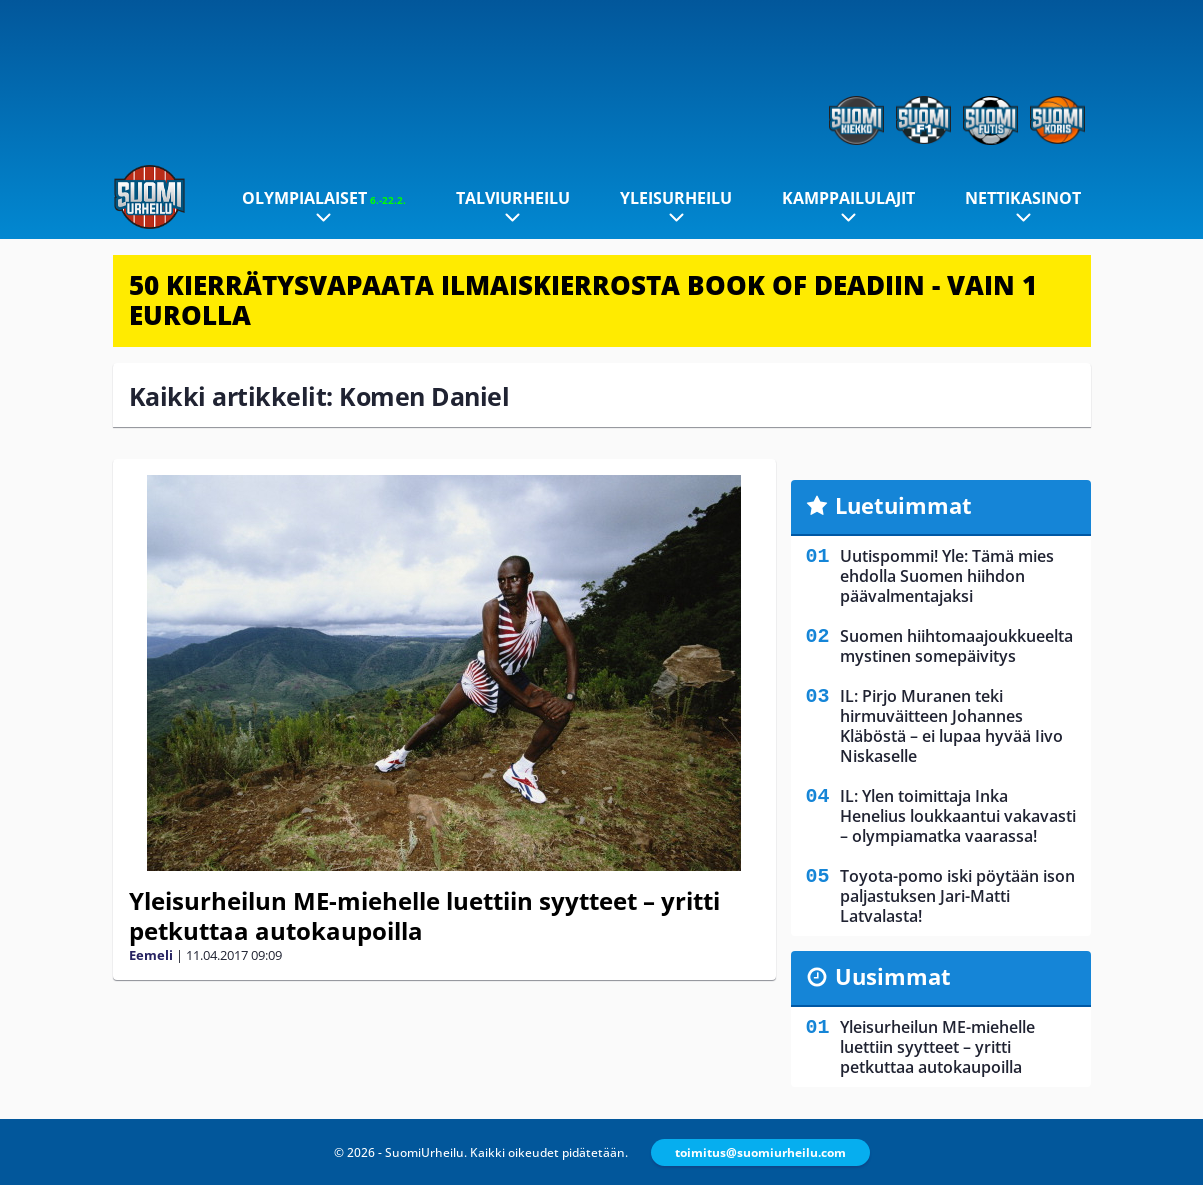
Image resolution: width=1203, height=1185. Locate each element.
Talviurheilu (513, 198)
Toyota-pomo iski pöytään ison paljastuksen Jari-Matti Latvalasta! (957, 896)
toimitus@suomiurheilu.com (760, 1152)
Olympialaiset (324, 198)
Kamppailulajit (848, 198)
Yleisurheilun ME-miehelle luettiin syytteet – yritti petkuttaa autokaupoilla (424, 915)
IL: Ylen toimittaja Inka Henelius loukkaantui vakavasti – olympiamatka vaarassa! (958, 816)
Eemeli (151, 955)
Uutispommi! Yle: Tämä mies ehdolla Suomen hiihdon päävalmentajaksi (947, 576)
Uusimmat (893, 976)
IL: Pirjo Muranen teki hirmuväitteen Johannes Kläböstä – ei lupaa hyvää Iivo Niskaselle (951, 726)
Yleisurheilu (676, 198)
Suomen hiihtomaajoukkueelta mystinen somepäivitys (956, 646)
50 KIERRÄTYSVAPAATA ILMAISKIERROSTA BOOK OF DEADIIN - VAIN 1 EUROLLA (583, 300)
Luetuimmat (903, 505)
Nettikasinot (1023, 198)
